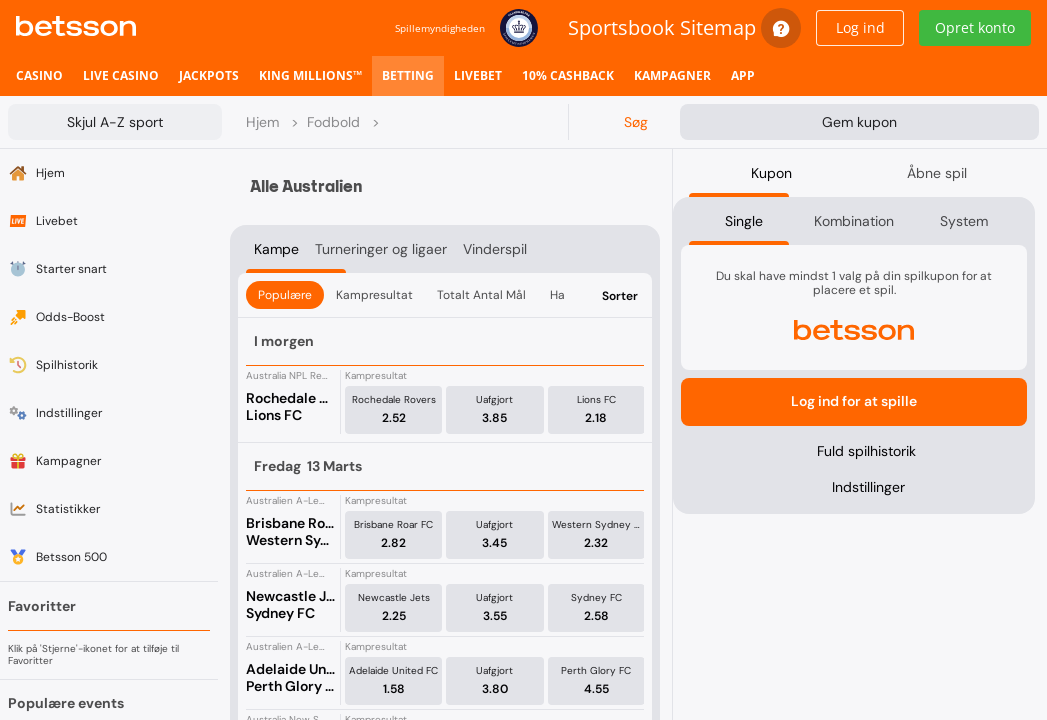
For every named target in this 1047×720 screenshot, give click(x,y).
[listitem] (39, 76)
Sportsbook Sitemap (662, 27)
